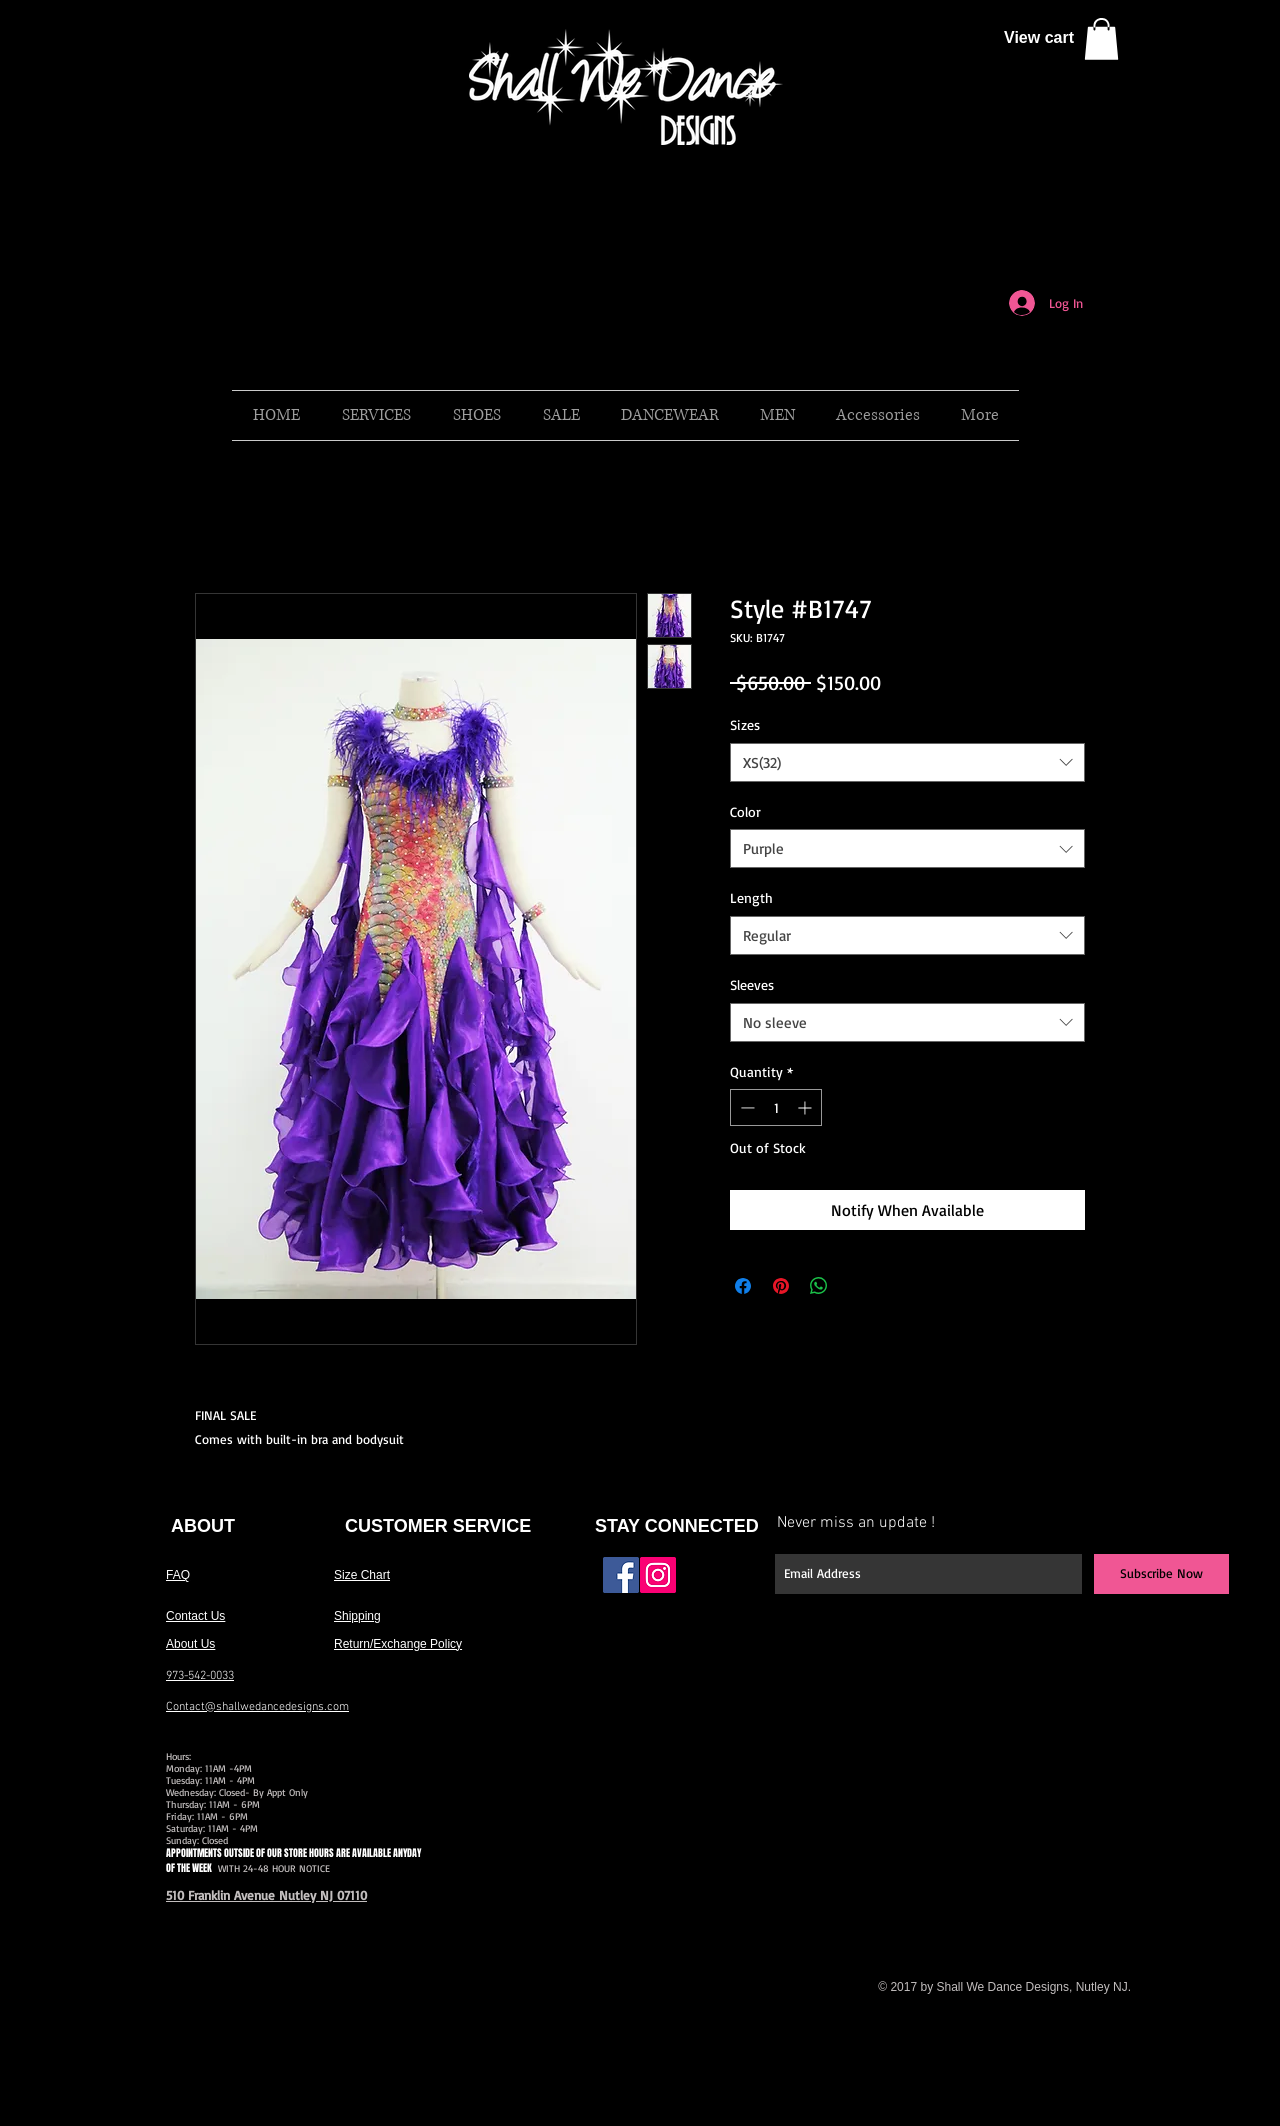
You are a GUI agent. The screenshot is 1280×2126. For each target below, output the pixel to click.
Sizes (745, 724)
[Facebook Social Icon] (621, 1575)
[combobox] (907, 762)
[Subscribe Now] (1161, 1574)
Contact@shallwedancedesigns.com (257, 1707)
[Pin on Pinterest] (781, 1286)
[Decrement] (745, 1107)
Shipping (357, 1616)
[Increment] (806, 1107)
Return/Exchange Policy (398, 1644)
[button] (1101, 39)
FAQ (178, 1575)
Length (751, 897)
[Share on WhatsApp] (819, 1286)
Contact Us (195, 1616)
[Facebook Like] (722, 1583)
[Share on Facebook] (743, 1286)
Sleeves (752, 984)
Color (745, 811)
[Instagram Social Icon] (658, 1575)
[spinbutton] (776, 1107)
